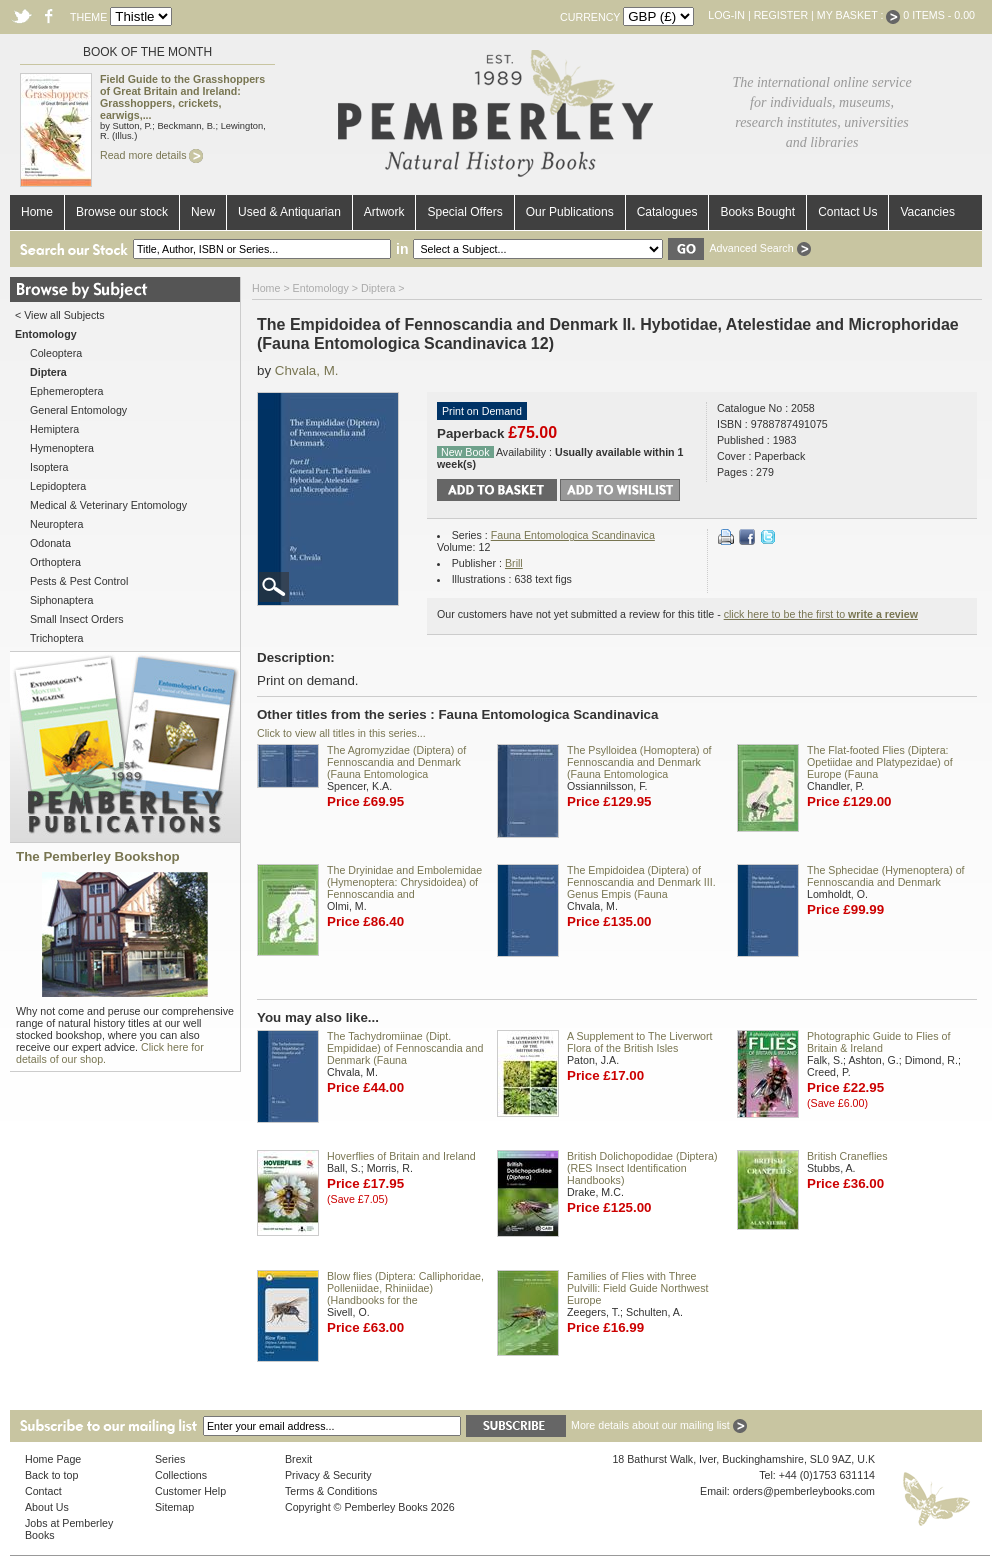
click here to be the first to (821, 614)
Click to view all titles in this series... (341, 733)
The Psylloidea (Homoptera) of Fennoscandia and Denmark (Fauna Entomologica (639, 762)
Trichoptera (57, 638)
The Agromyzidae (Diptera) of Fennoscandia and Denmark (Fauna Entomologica (396, 762)
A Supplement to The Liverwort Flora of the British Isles (640, 1042)
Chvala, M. (307, 370)
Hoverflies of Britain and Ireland (401, 1156)
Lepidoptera (58, 486)
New (203, 212)
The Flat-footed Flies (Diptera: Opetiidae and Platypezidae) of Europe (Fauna (880, 762)
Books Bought (757, 212)
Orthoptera (55, 562)
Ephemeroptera (66, 391)
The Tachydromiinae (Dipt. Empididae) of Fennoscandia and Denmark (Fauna (405, 1048)
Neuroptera (56, 524)
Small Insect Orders (77, 619)
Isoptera (49, 467)
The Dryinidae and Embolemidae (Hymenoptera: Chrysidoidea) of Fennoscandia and (404, 882)
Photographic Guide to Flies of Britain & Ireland (878, 1042)
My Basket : (859, 15)
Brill (514, 563)
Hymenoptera (62, 448)
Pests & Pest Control (79, 581)
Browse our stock (122, 212)
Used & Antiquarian (289, 212)
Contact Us (847, 212)
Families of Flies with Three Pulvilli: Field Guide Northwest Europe (638, 1288)
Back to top (51, 1475)
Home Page (53, 1459)
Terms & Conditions (331, 1491)
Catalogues (667, 212)
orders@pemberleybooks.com (804, 1491)
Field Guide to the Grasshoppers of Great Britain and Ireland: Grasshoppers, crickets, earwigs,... (182, 97)
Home (37, 212)
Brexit (298, 1459)
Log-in (726, 15)
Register (781, 15)
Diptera (378, 288)
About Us (47, 1507)
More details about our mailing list (659, 1425)
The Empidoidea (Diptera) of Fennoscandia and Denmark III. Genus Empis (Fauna (641, 882)
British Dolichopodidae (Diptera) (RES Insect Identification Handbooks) (642, 1168)
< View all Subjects (60, 315)
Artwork (384, 212)
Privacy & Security (328, 1475)
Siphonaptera (61, 600)
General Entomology (78, 410)
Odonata (50, 543)
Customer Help (190, 1491)
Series (170, 1459)
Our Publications (570, 212)
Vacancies (927, 212)
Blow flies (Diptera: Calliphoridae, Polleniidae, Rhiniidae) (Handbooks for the (405, 1288)
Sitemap (174, 1507)
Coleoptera (56, 353)
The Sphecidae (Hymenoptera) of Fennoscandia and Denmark (886, 876)
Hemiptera (54, 429)
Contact (43, 1491)
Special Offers (464, 212)
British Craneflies (847, 1156)
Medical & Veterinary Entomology (108, 505)
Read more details (151, 155)
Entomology (321, 288)
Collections (181, 1475)
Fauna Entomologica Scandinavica (573, 535)
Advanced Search (759, 248)
